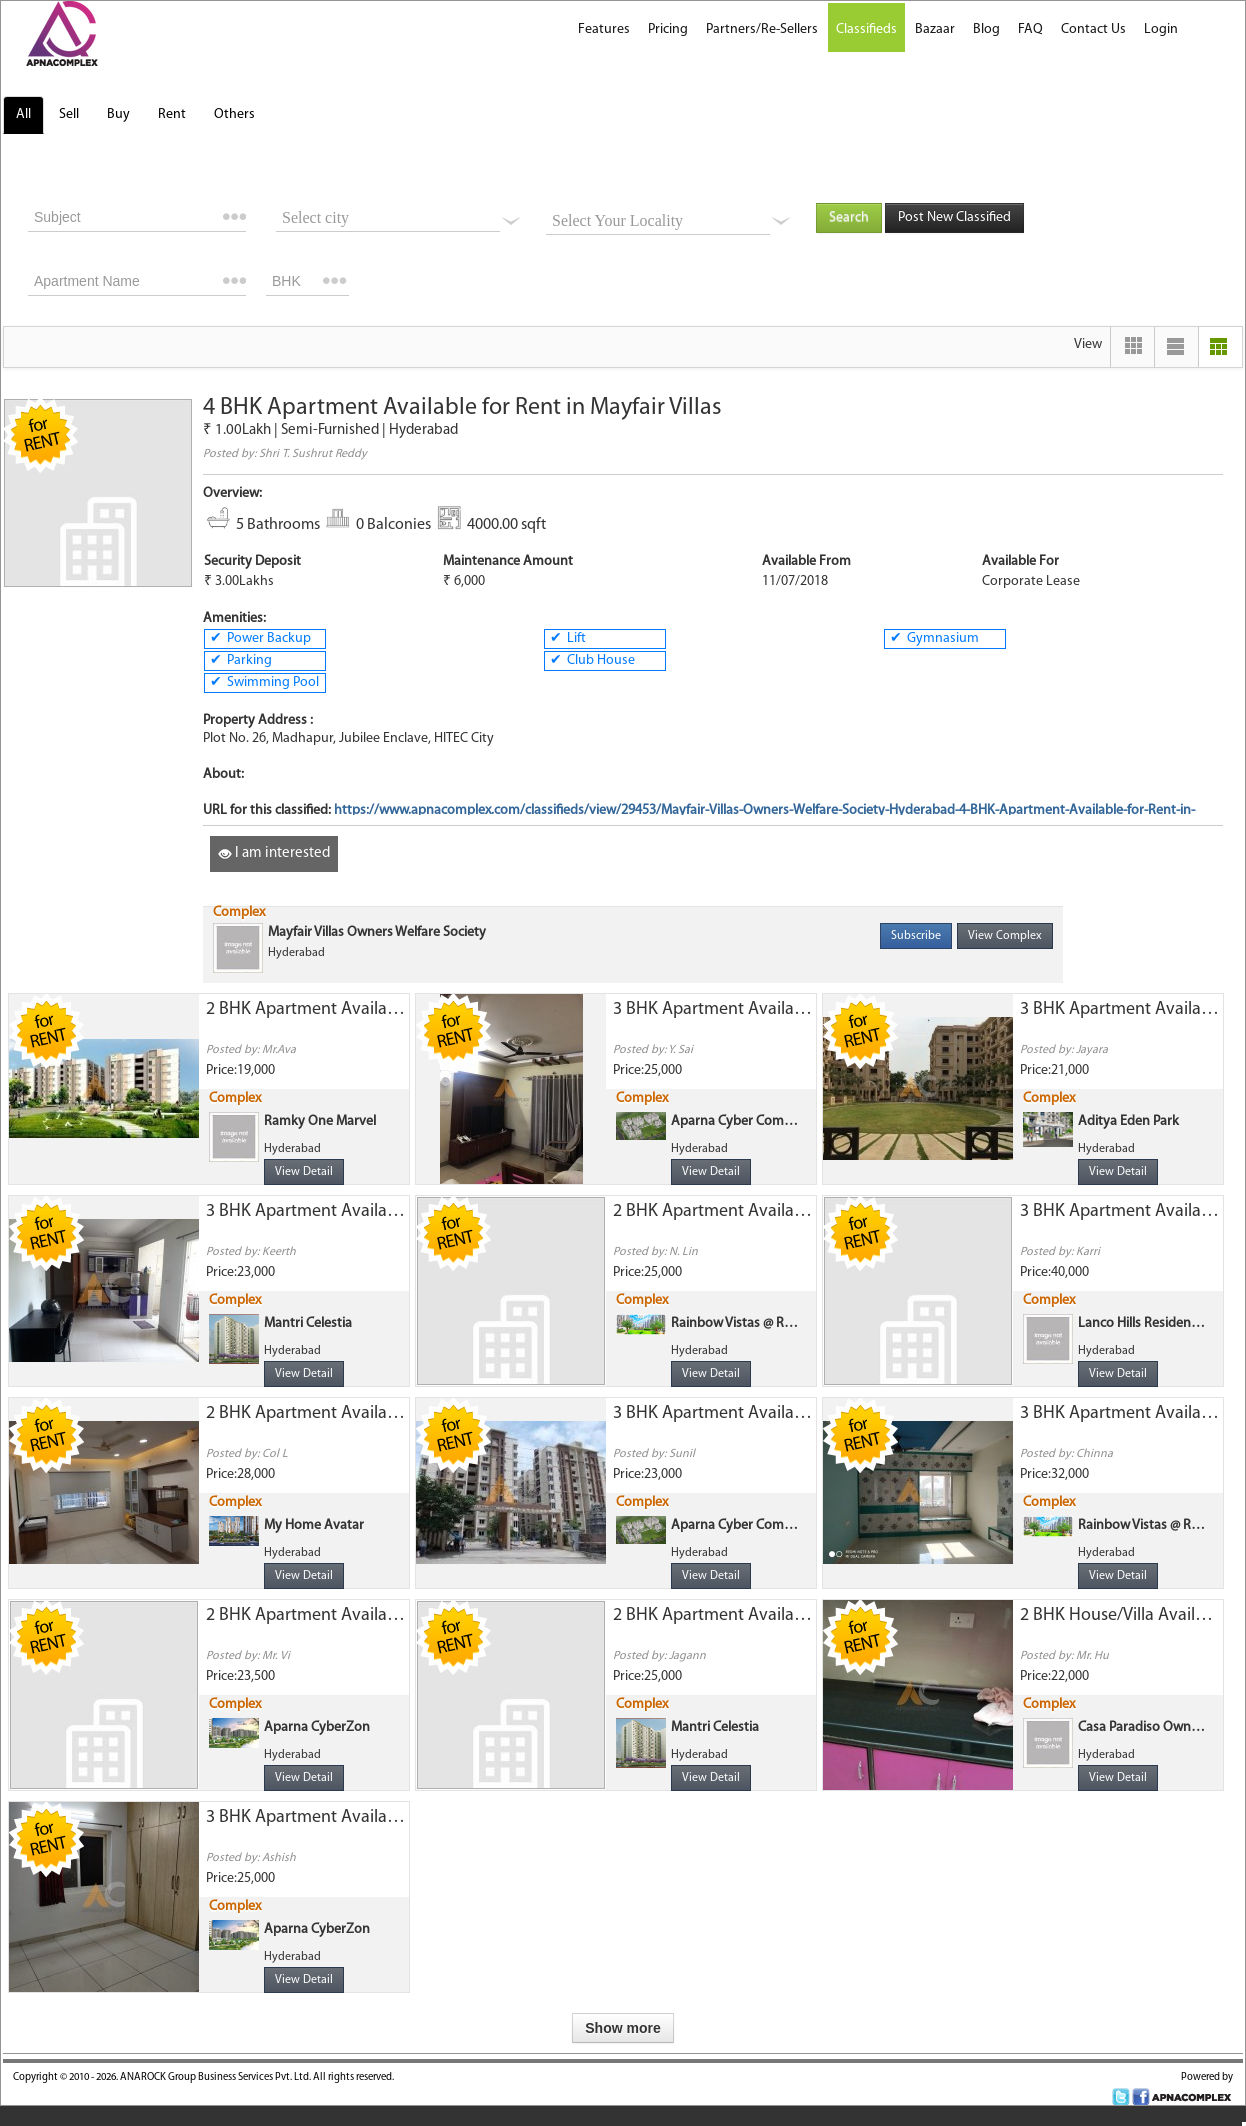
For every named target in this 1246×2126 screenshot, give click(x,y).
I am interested (274, 853)
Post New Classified (954, 217)
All (23, 114)
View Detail (304, 1172)
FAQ (1030, 29)
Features (604, 29)
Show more (622, 2028)
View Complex (1005, 936)
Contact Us (1093, 29)
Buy (118, 114)
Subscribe (916, 936)
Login (1161, 29)
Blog (986, 29)
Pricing (668, 29)
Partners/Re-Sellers (762, 29)
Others (234, 114)
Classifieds (866, 29)
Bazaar (935, 29)
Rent (172, 114)
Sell (69, 114)
